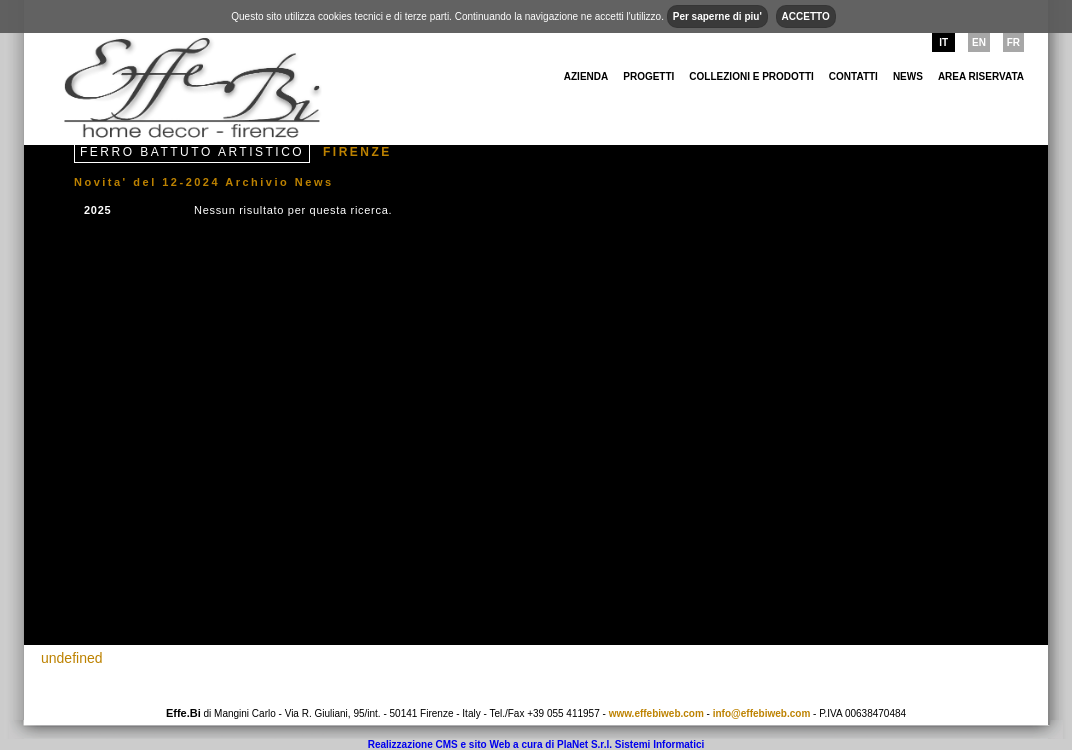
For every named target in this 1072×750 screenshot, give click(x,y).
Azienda (586, 76)
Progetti (648, 76)
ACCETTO (806, 16)
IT (943, 42)
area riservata (981, 76)
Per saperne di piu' (717, 16)
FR (1013, 42)
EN (979, 42)
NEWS (908, 76)
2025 (97, 210)
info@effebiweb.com (762, 713)
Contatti (853, 76)
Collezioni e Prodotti (751, 76)
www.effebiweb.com (656, 713)
